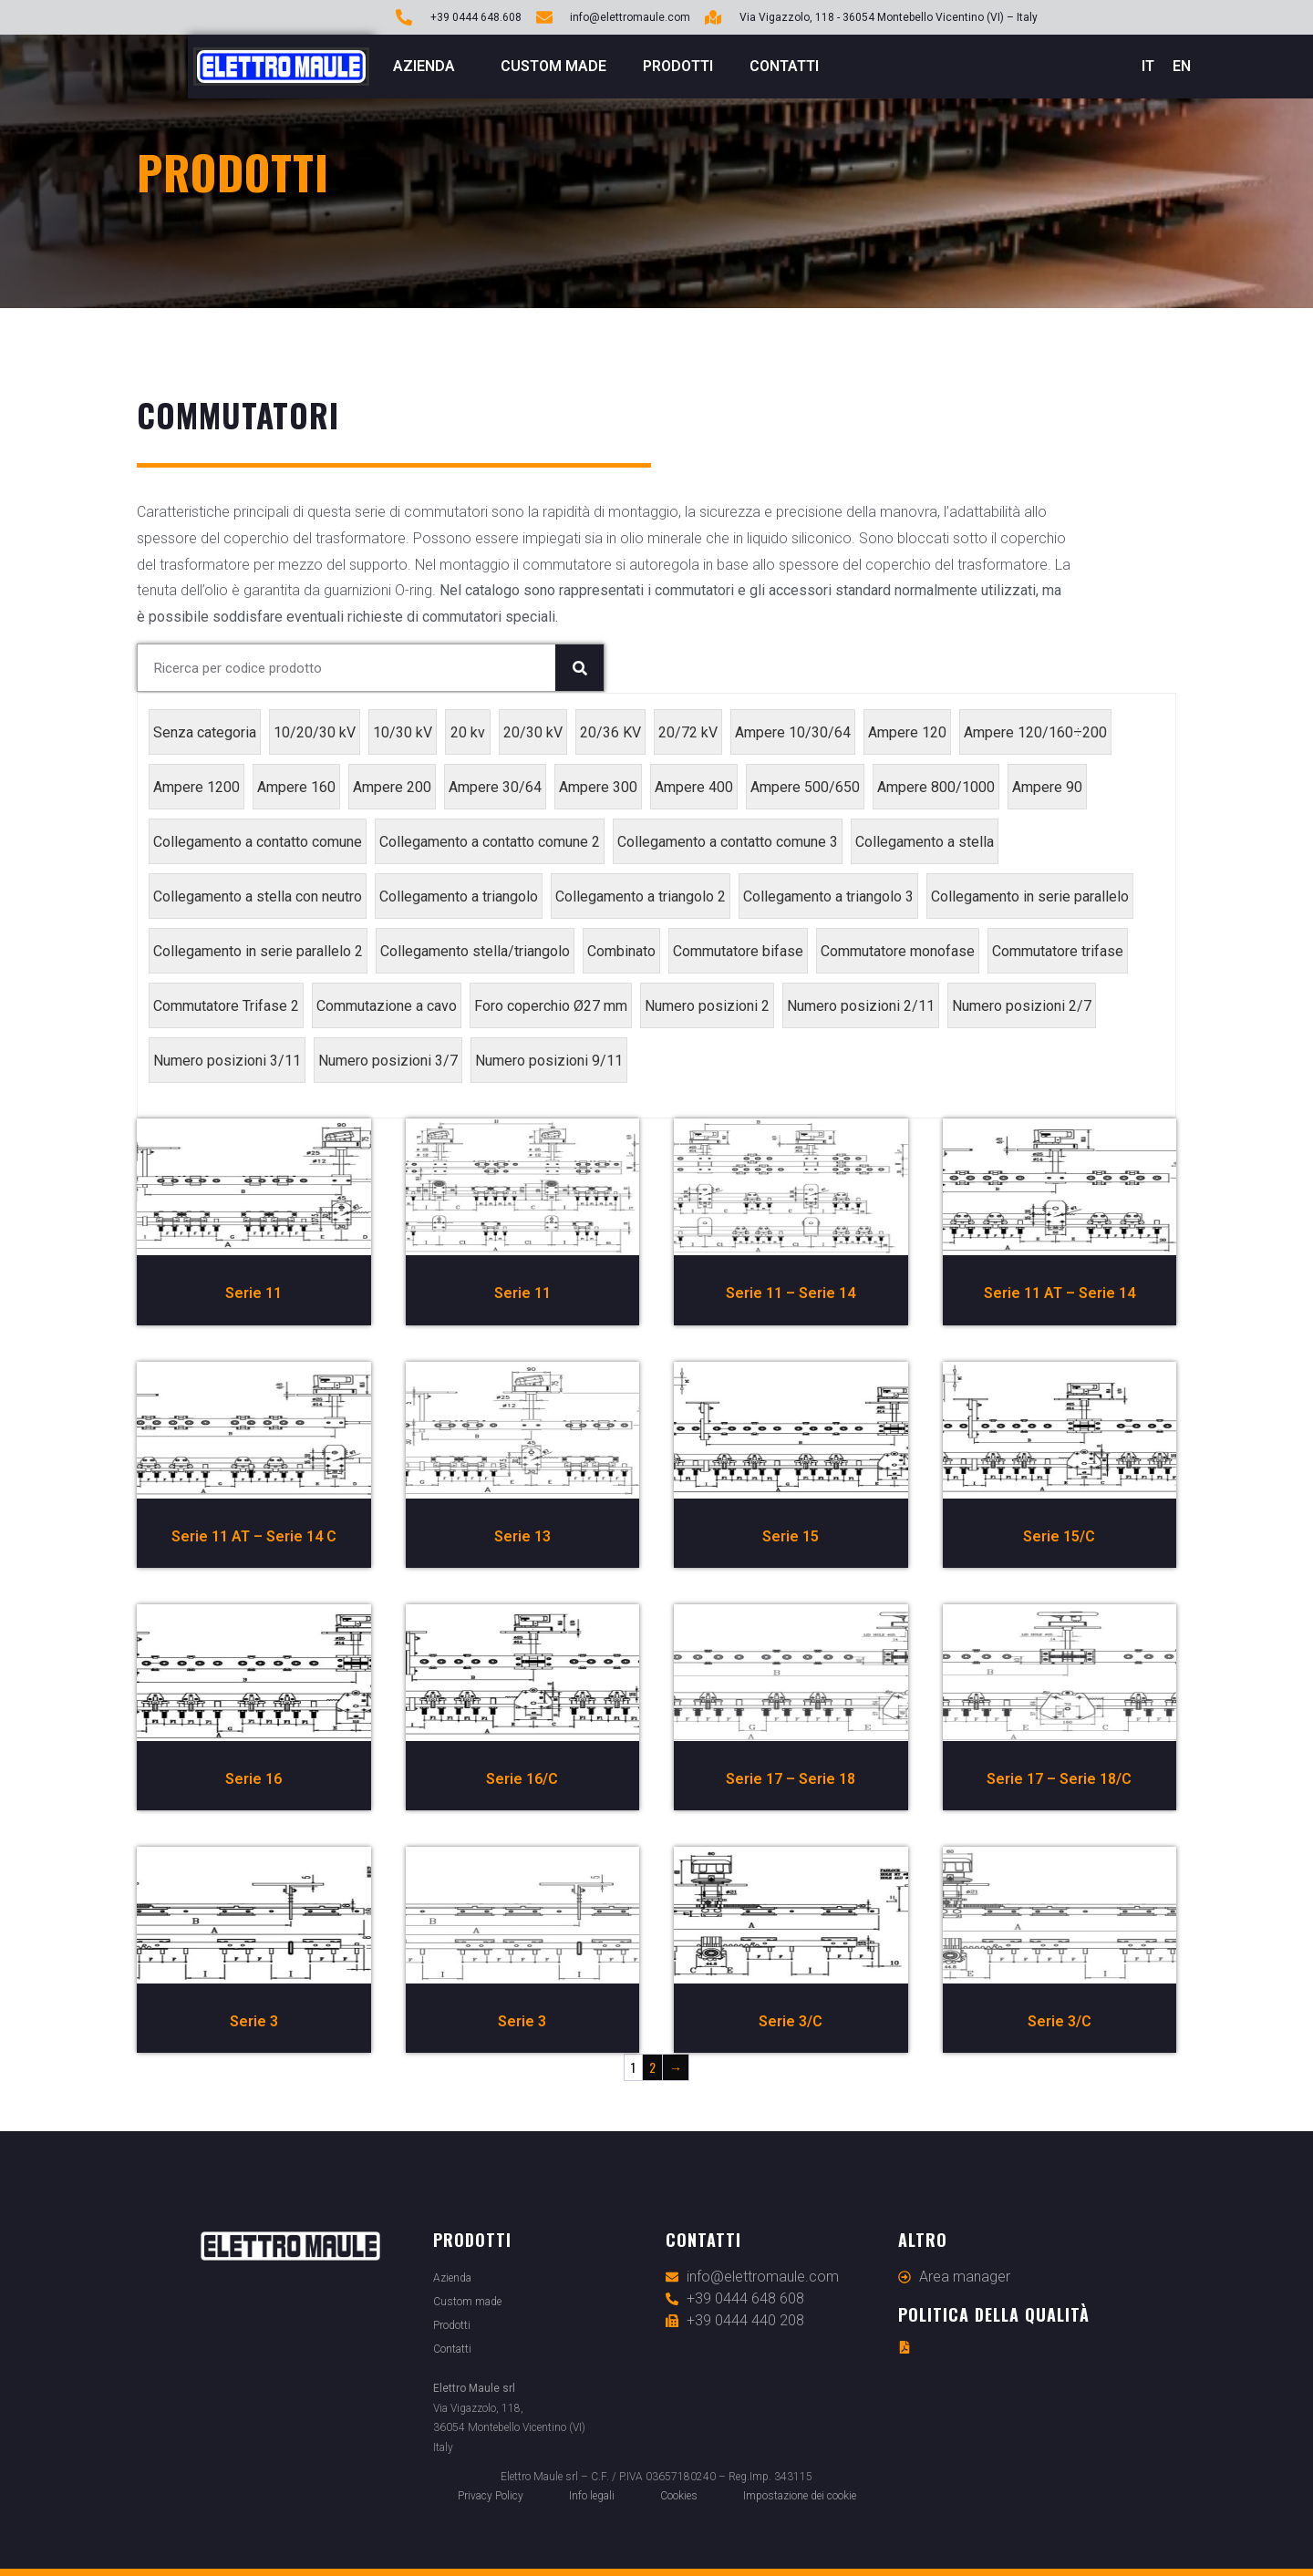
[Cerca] (579, 667)
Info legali (592, 2495)
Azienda (428, 66)
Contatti (784, 66)
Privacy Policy (490, 2495)
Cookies (679, 2495)
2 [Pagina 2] (652, 2066)
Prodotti (678, 66)
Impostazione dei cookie (799, 2495)
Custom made (553, 66)
